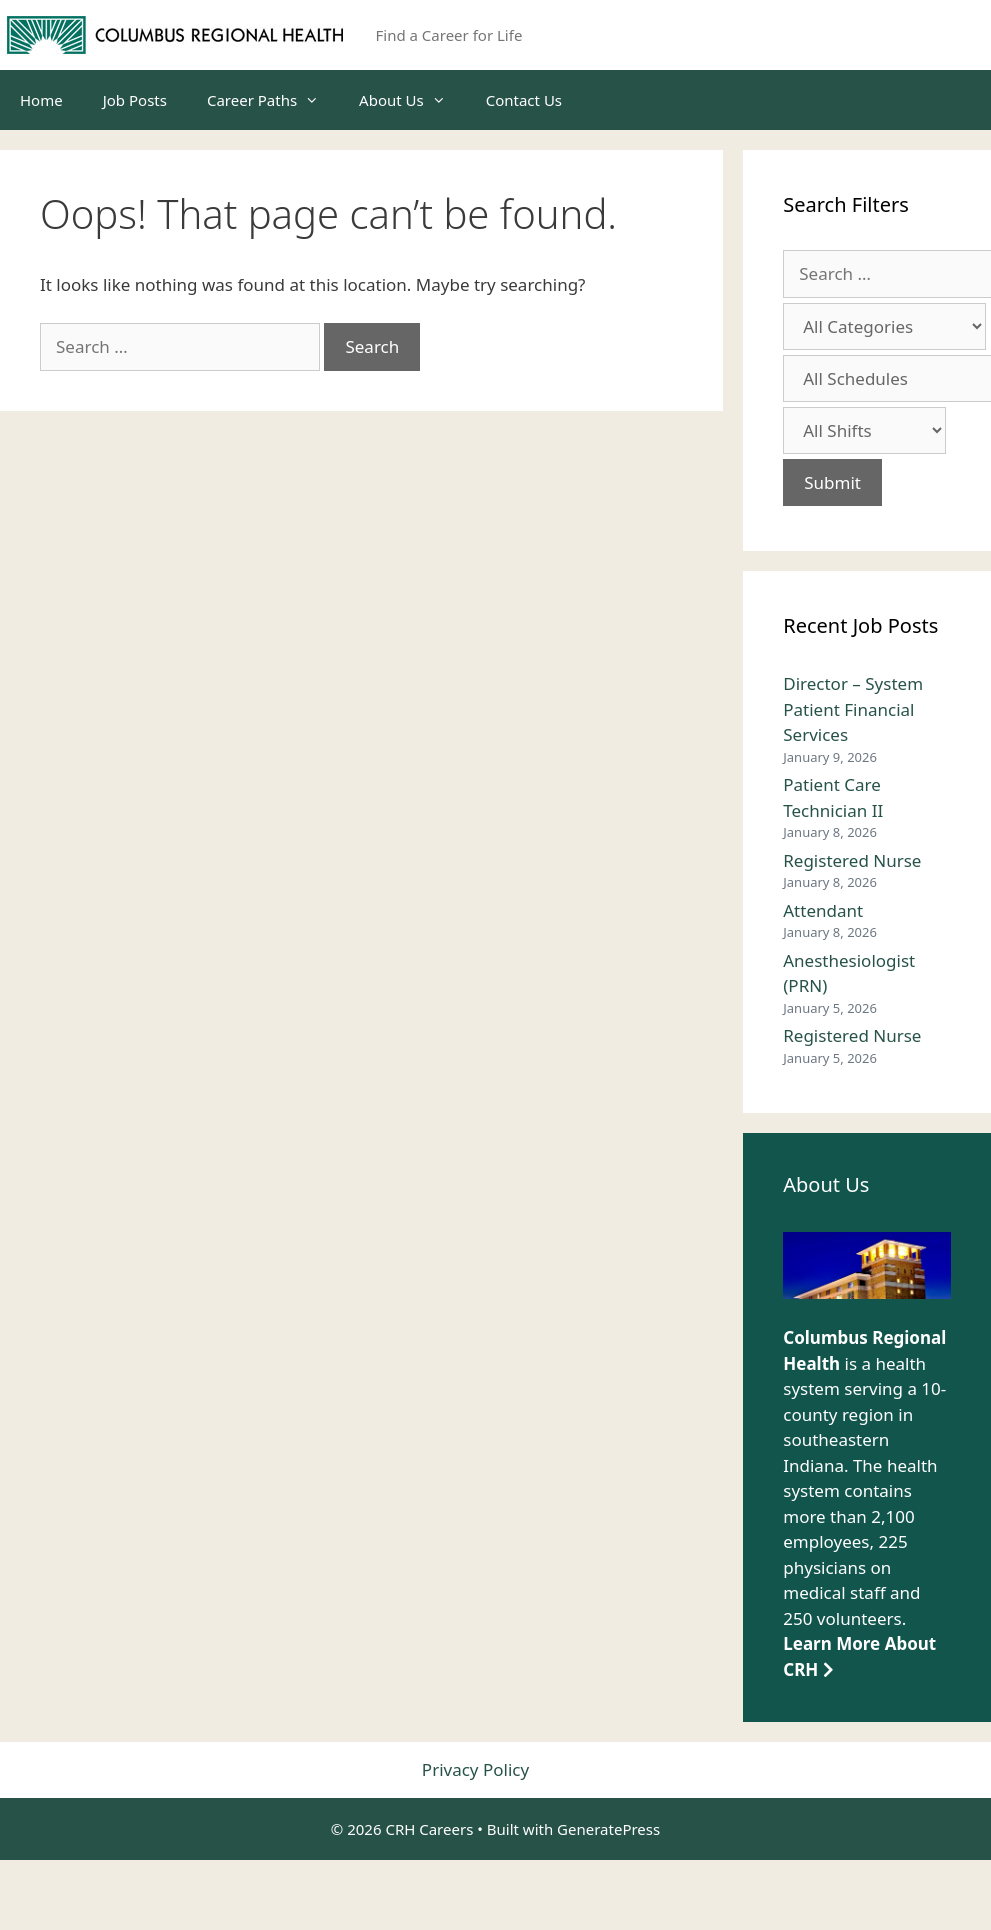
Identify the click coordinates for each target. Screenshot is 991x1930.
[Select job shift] (864, 430)
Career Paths (273, 100)
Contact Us (524, 100)
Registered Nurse (852, 860)
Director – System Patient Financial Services (853, 709)
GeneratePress (608, 1829)
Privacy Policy (475, 1769)
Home (41, 100)
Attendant (823, 910)
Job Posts (135, 100)
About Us (412, 100)
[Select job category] (884, 326)
